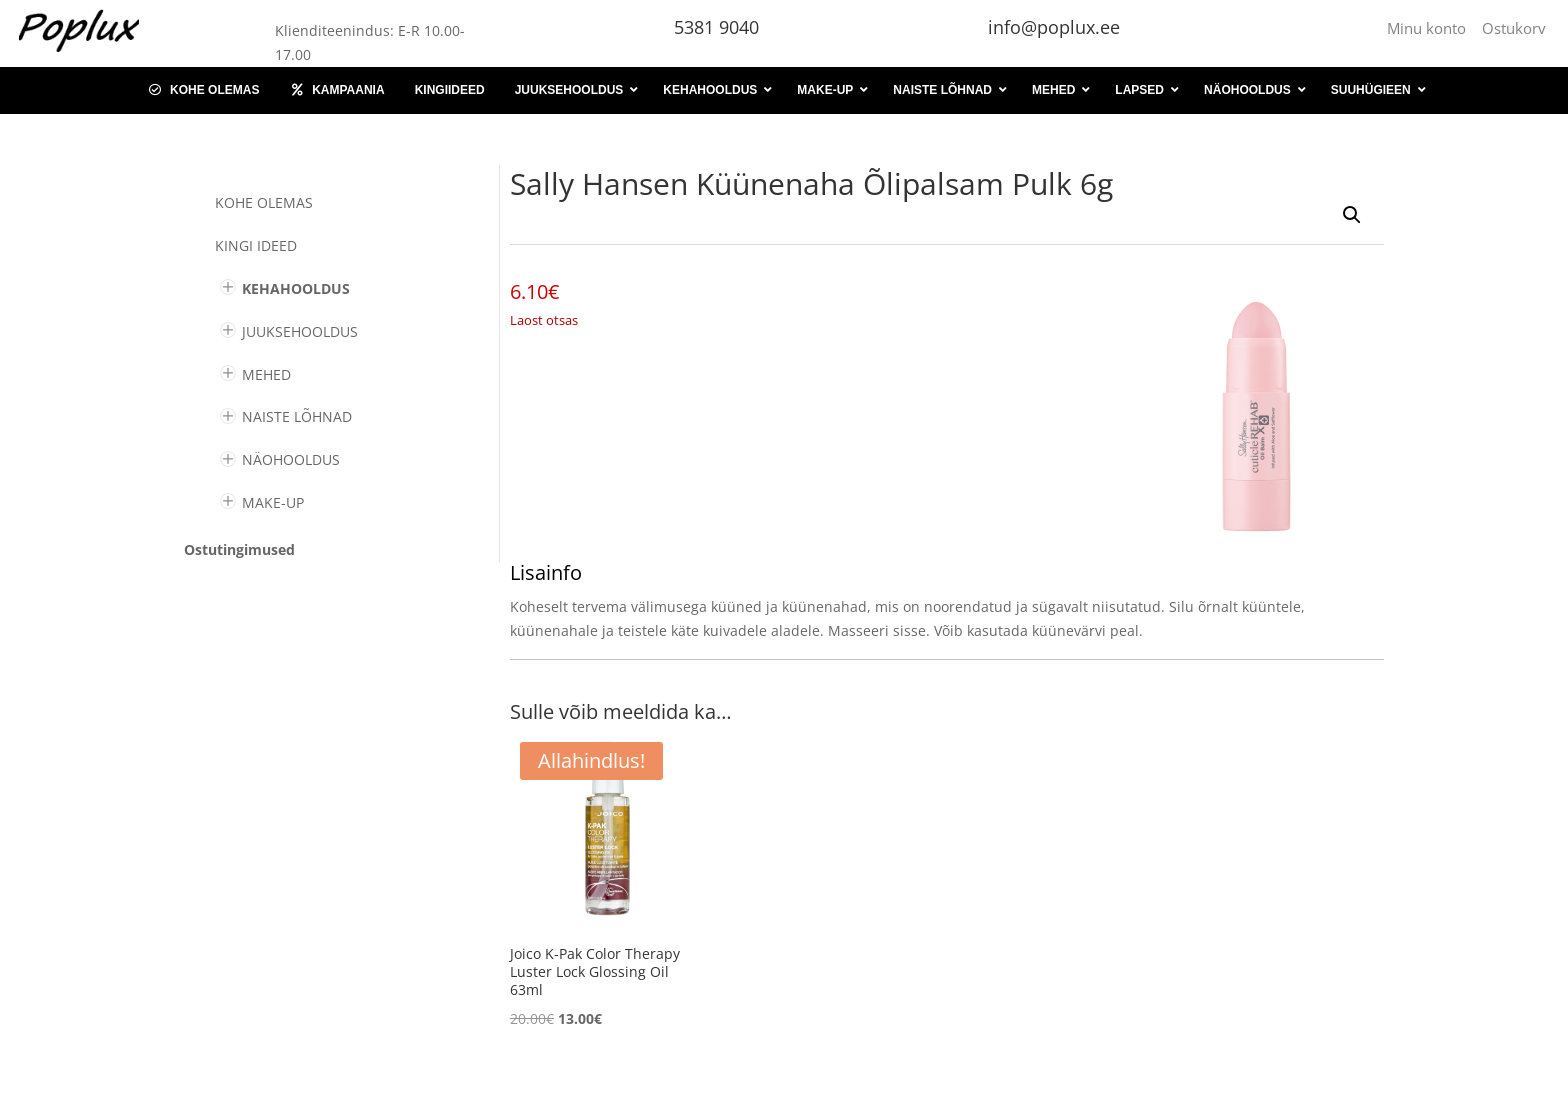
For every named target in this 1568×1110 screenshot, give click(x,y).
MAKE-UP (273, 502)
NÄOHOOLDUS (291, 459)
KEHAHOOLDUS (296, 288)
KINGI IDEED (256, 245)
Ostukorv (1514, 28)
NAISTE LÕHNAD (297, 416)
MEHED (266, 374)
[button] (1352, 215)
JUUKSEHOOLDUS (300, 331)
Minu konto (1430, 28)
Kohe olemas (264, 202)
